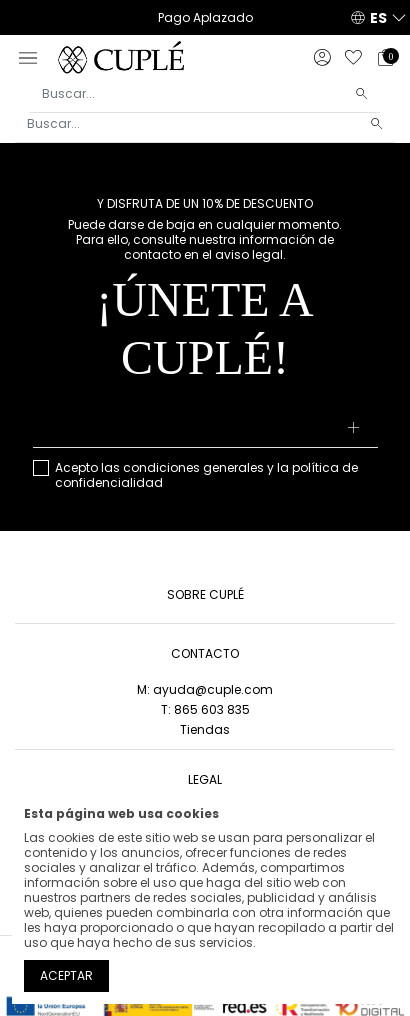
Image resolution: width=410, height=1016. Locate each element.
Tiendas (205, 729)
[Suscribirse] (353, 429)
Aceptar (66, 975)
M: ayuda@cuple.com (205, 689)
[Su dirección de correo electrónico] (205, 429)
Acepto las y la (206, 475)
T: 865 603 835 (205, 709)
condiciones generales (193, 467)
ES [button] (378, 18)
